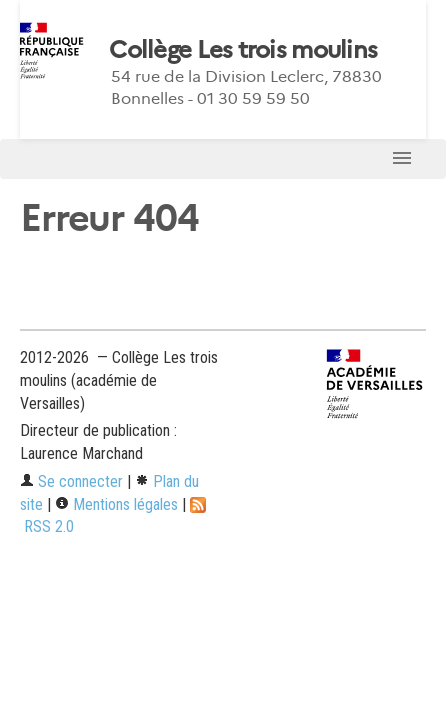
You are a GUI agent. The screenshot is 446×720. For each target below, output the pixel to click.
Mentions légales (116, 504)
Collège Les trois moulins (243, 50)
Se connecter (71, 481)
